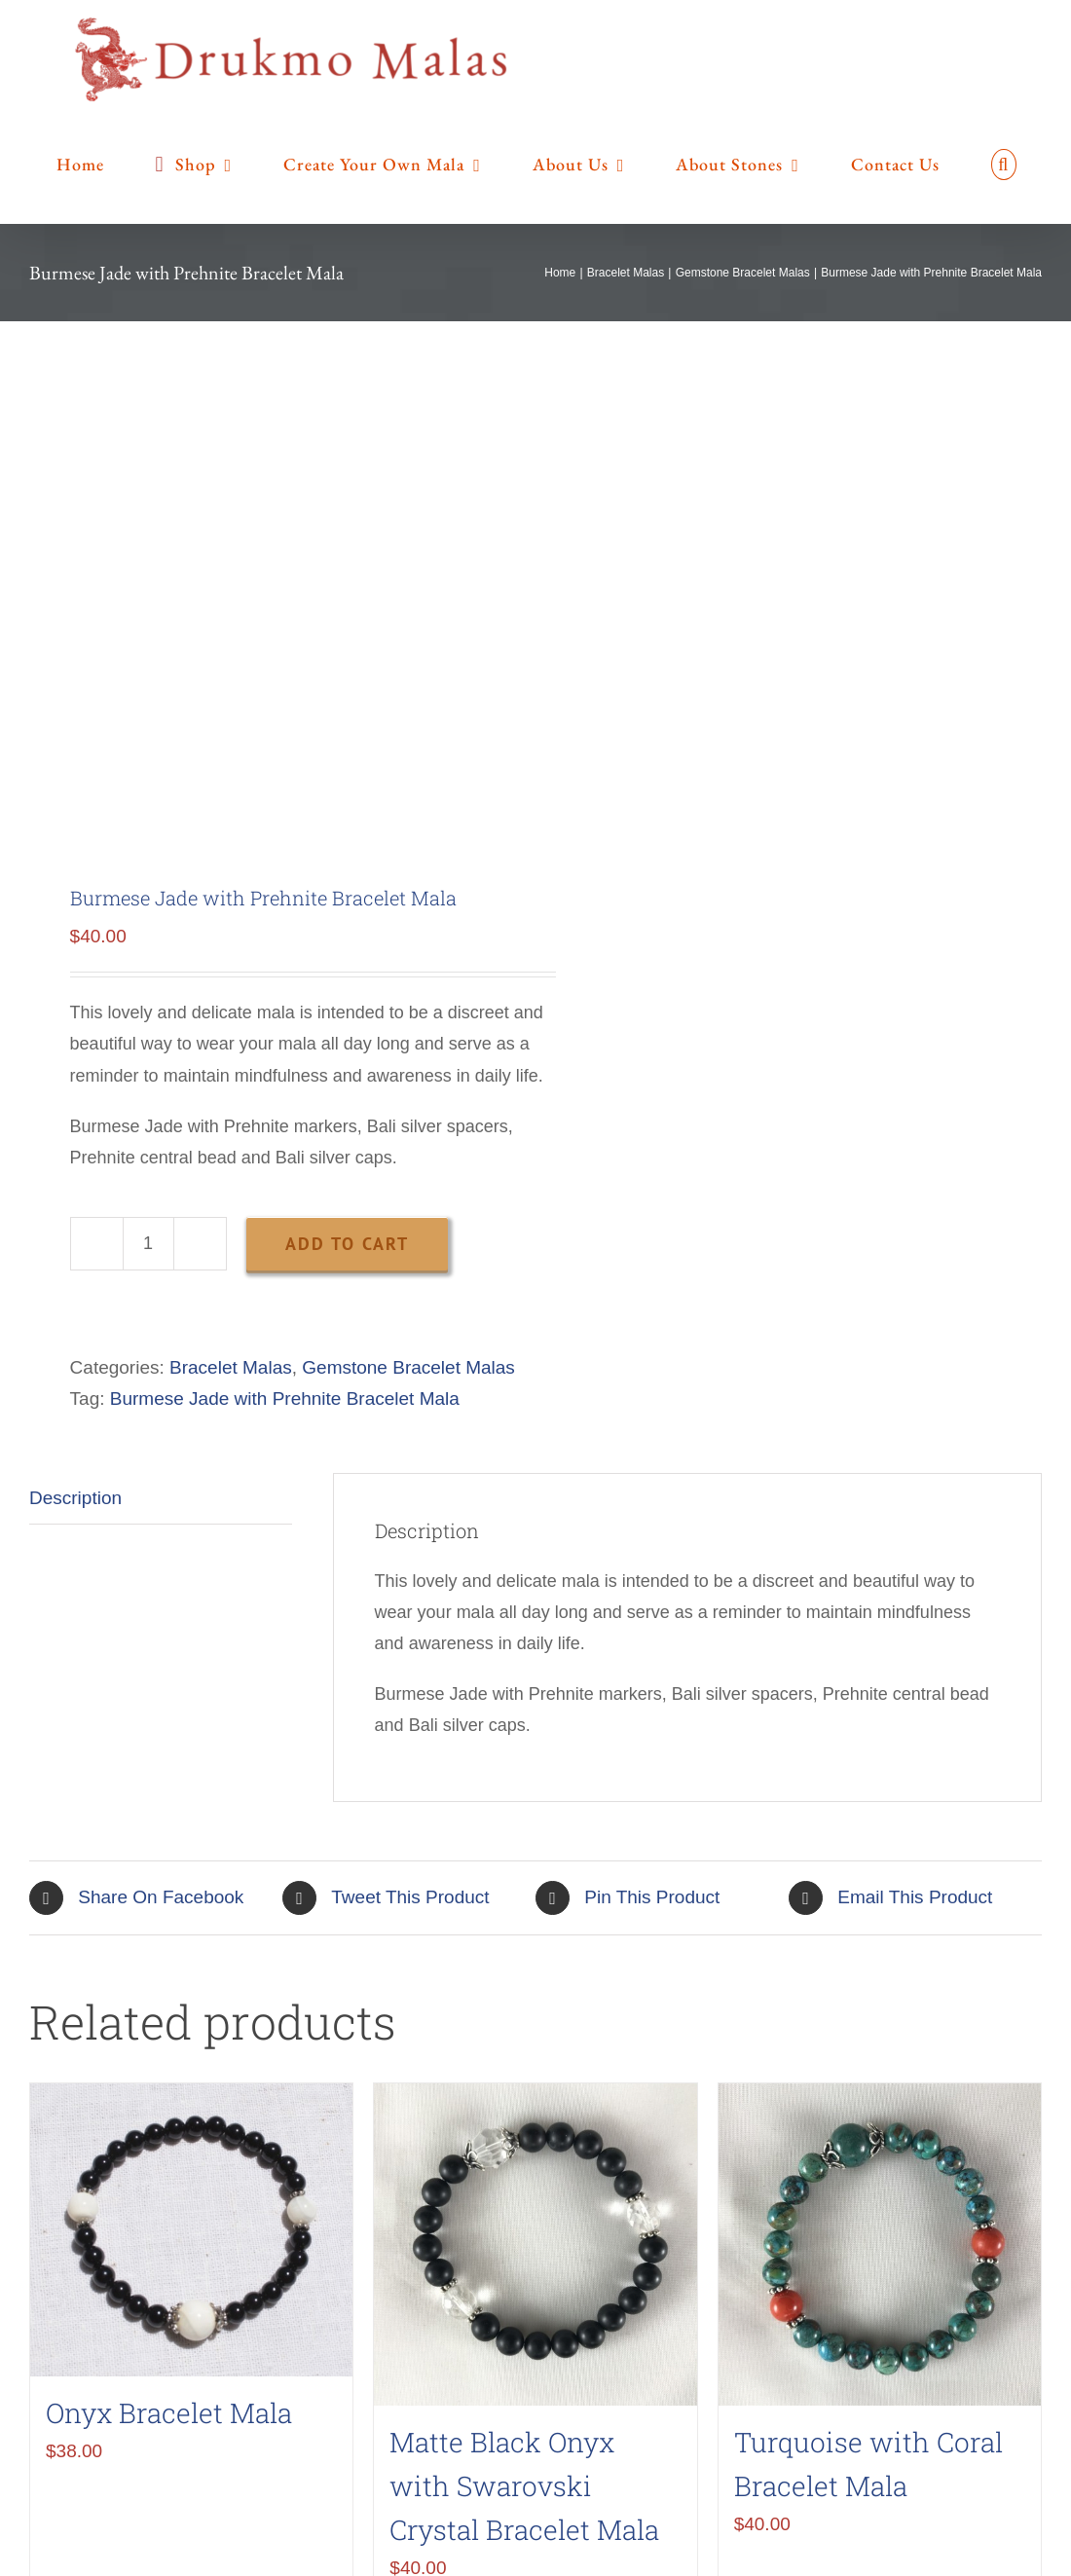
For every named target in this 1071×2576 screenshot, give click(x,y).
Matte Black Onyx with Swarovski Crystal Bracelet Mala (524, 2486)
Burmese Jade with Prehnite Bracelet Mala (285, 1398)
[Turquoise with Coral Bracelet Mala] (880, 2244)
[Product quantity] (148, 1244)
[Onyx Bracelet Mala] (191, 2230)
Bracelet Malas (230, 1367)
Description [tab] (75, 1498)
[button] (1003, 164)
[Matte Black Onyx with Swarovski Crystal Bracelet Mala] (535, 2244)
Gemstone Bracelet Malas (408, 1367)
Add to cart (347, 1244)
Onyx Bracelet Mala (169, 2413)
